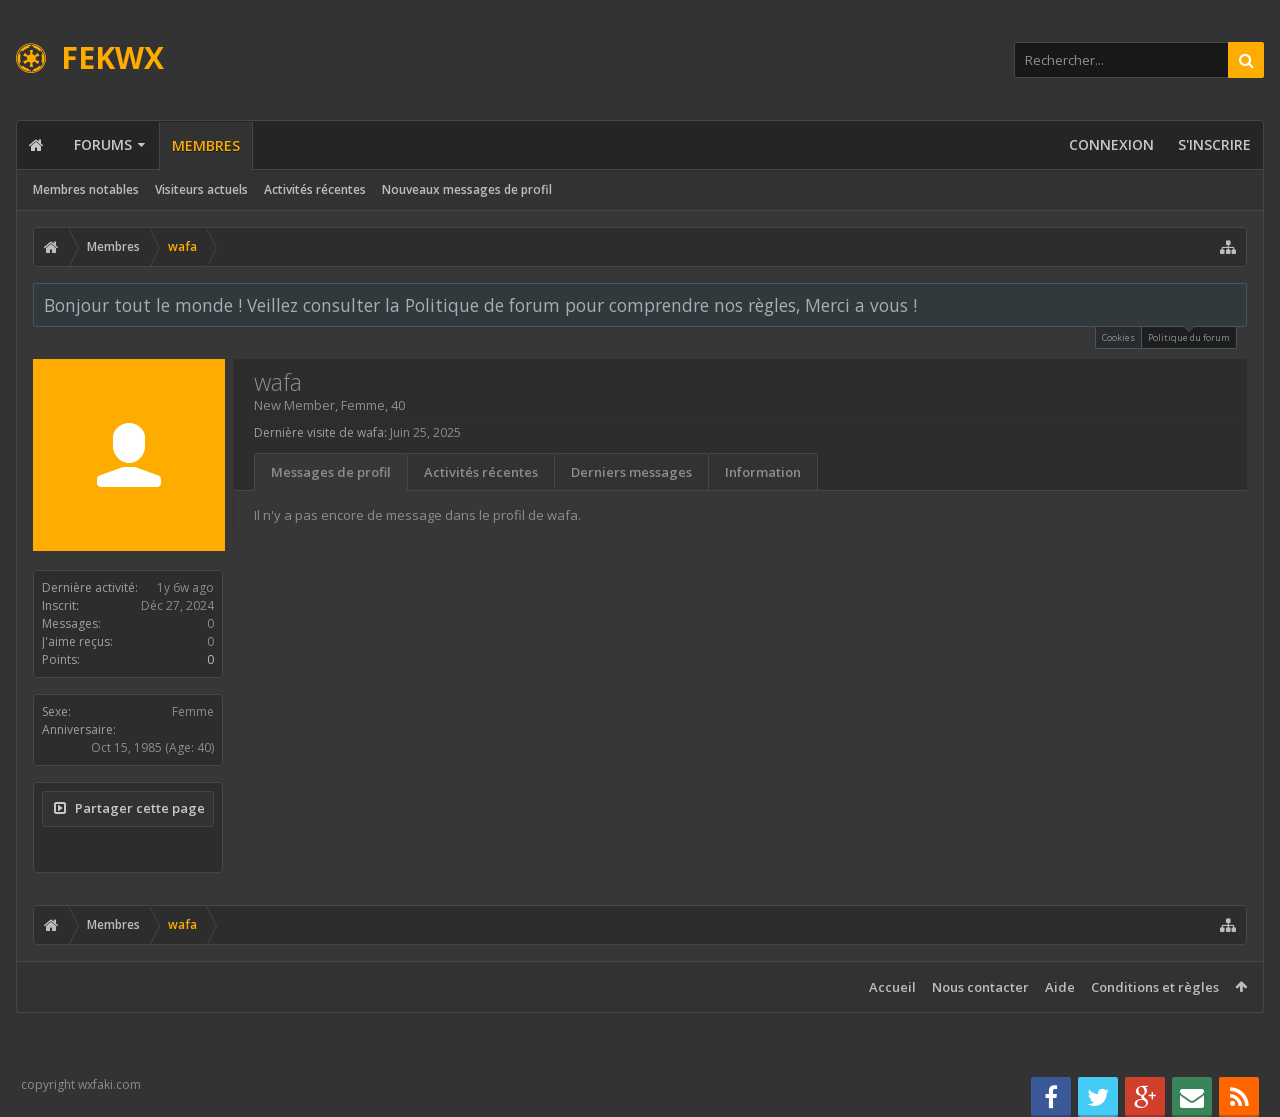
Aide (1060, 987)
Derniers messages (631, 472)
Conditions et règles (1155, 987)
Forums (103, 144)
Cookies (1118, 337)
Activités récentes (315, 189)
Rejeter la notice (1233, 304)
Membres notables (86, 189)
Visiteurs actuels (201, 189)
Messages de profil (331, 472)
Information (763, 472)
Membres (206, 145)
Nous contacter (980, 987)
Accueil (892, 987)
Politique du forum (1189, 335)
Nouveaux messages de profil (467, 189)
